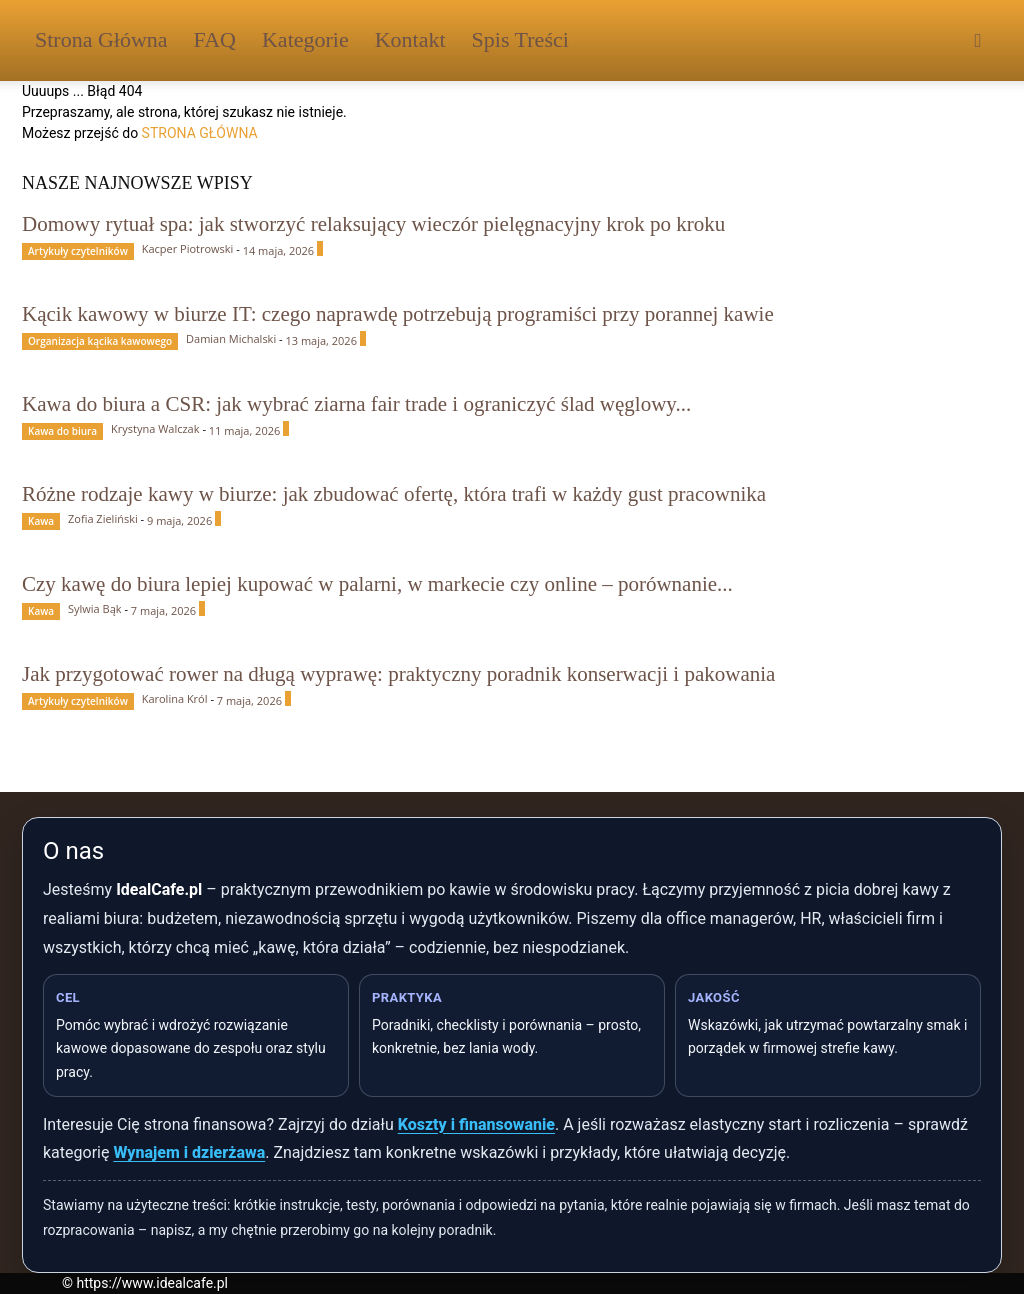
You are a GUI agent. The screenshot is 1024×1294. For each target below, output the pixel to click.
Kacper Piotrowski (188, 248)
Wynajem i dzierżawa (189, 1152)
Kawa (41, 521)
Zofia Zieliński (103, 518)
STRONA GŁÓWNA (200, 133)
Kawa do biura (62, 431)
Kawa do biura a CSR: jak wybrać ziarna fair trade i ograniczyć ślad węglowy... (356, 404)
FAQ (215, 39)
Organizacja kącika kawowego (100, 341)
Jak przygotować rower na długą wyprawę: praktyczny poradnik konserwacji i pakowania (398, 674)
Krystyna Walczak (155, 428)
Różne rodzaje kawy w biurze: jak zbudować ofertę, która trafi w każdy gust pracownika (394, 494)
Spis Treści (520, 39)
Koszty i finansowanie (476, 1124)
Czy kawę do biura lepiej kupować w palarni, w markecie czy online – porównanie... (377, 584)
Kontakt (410, 39)
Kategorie (305, 39)
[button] (978, 41)
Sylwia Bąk (95, 608)
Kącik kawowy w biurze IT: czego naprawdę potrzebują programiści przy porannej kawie (398, 314)
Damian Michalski (231, 338)
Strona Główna (101, 39)
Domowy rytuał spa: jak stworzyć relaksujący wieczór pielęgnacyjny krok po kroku (373, 224)
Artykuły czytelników (78, 251)
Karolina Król (175, 698)
